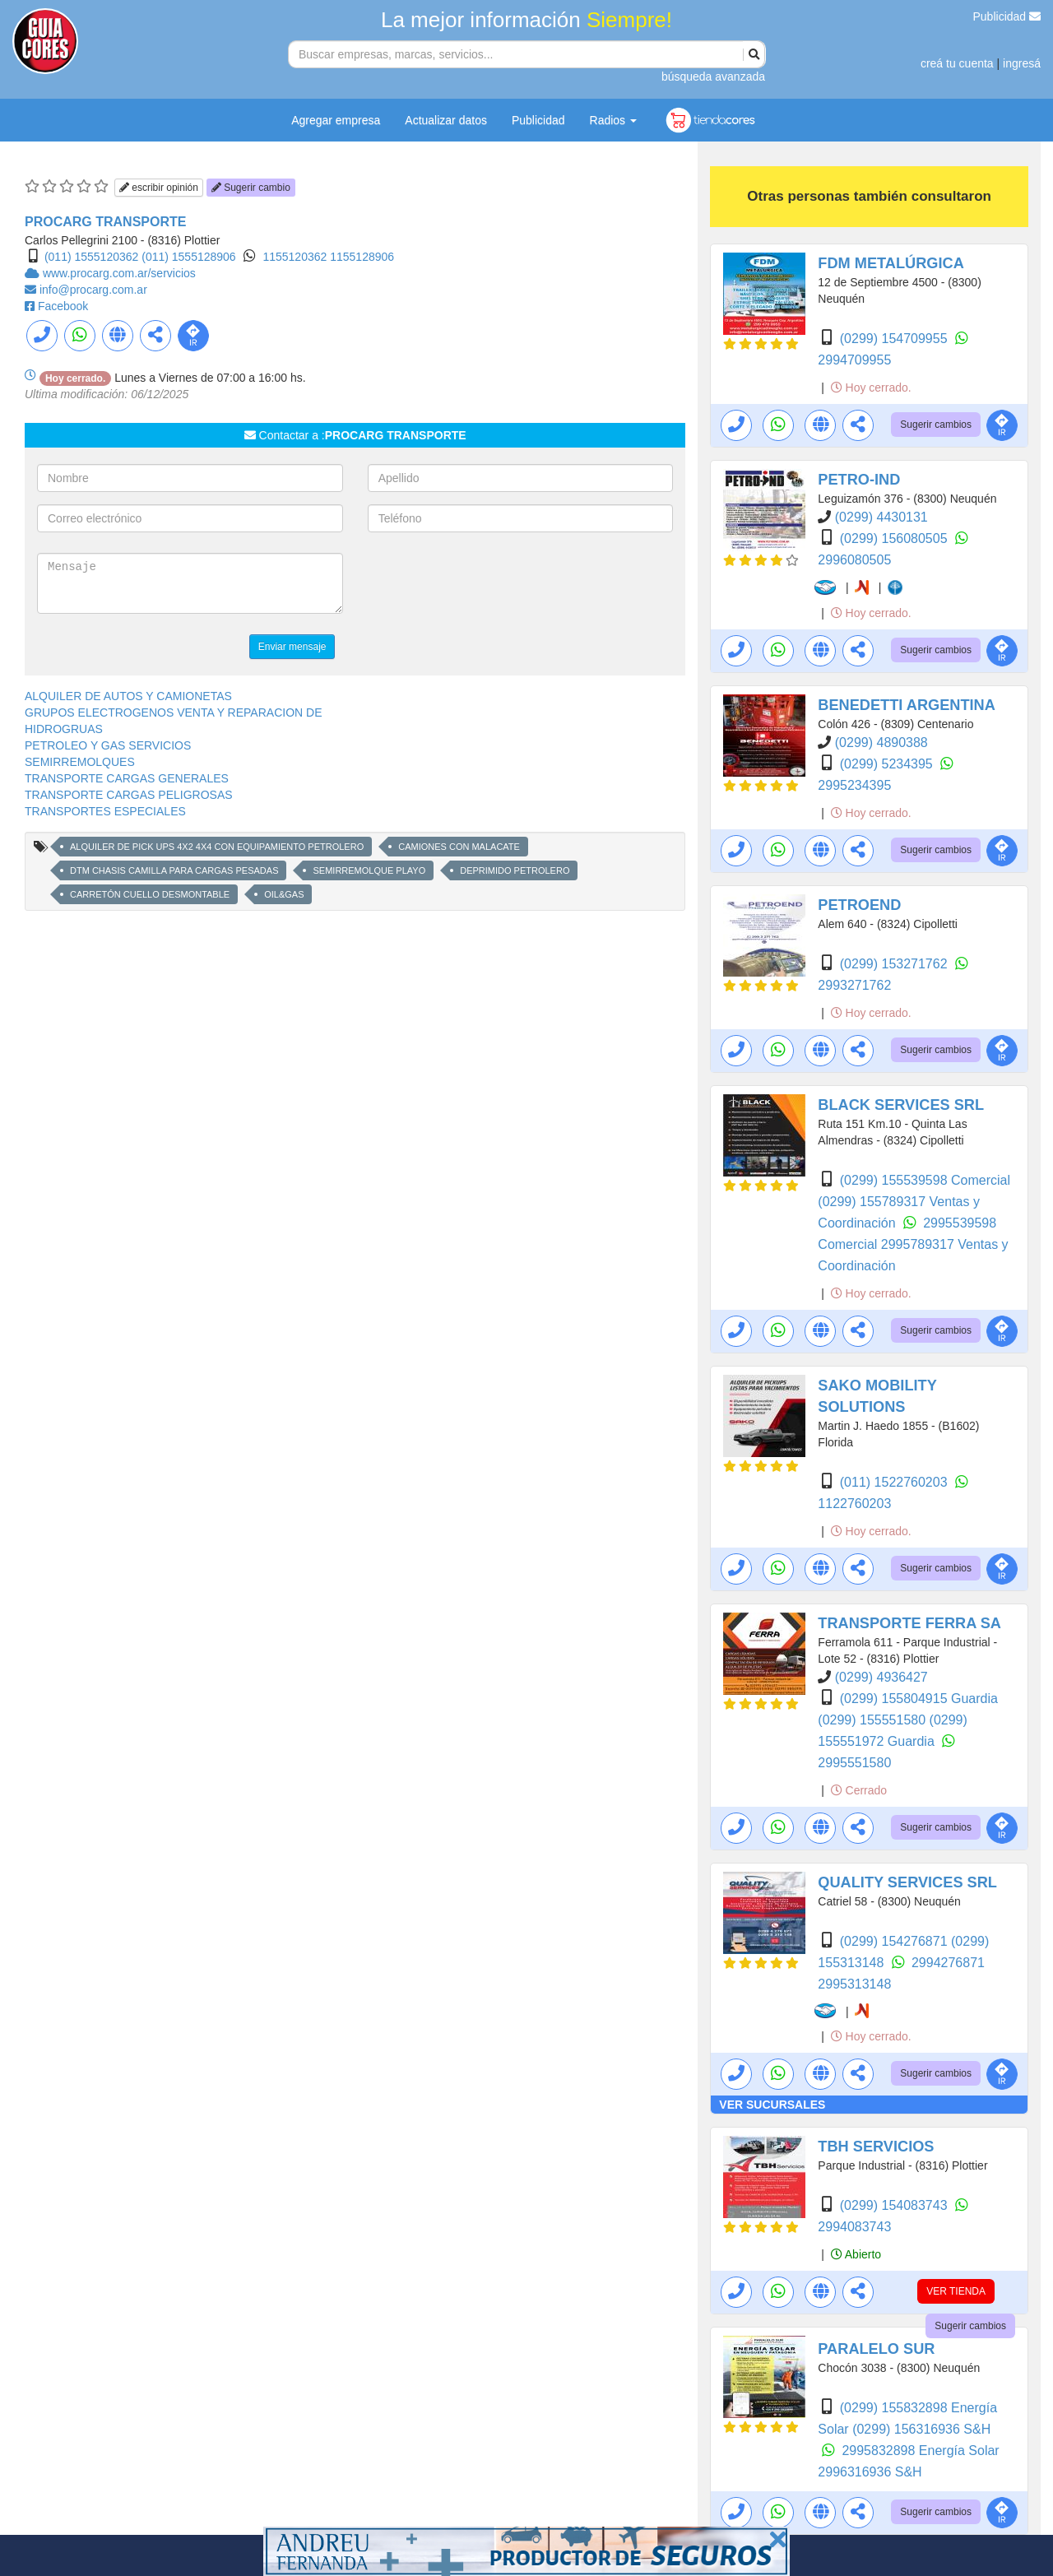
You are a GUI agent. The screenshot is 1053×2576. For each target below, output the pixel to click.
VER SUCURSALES (772, 2104)
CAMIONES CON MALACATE (459, 847)
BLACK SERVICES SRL (901, 1105)
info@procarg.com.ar (93, 289)
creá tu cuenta (957, 63)
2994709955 (854, 360)
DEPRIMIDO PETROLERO (514, 870)
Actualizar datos (446, 120)
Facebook (63, 306)
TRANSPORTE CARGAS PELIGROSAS (129, 794)
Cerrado (859, 1790)
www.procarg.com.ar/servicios (119, 273)
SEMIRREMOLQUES (80, 761)
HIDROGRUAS (64, 729)
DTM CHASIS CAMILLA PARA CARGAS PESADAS (174, 870)
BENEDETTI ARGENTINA (906, 705)
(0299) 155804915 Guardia (919, 1699)
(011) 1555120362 (91, 256)
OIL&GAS (284, 894)
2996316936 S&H (869, 2472)
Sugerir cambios (936, 424)
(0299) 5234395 (888, 764)
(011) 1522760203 (895, 1482)
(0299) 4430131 (881, 517)
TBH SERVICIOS (876, 2146)
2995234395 (854, 785)
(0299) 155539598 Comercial (925, 1180)
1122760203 (854, 1504)
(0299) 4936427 (881, 1677)
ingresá (1022, 63)
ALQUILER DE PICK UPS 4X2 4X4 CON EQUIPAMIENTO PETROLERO (217, 847)
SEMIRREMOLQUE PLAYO (369, 870)
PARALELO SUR (876, 2349)
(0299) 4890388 (881, 743)
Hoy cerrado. (871, 387)
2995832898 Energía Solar (920, 2451)
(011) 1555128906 (188, 256)
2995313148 (854, 1984)
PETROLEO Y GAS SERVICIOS (108, 745)
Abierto (856, 2254)
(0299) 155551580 (873, 1720)
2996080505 (854, 560)
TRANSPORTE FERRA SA (909, 1623)
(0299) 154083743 (895, 2205)
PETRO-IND (859, 479)
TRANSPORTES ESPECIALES (105, 811)
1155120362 (296, 256)
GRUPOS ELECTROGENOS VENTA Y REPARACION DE (173, 712)
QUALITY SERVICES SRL (907, 1882)
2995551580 (854, 1763)
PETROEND (859, 905)
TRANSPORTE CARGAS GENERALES (127, 778)
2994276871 (948, 1963)
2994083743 (854, 2227)
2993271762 (854, 985)
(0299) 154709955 (895, 339)
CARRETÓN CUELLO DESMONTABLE (150, 894)
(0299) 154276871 (895, 1941)
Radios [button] (613, 120)
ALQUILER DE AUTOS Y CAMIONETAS (128, 696)
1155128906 (362, 256)
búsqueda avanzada (713, 76)
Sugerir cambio (250, 187)
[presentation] (493, 585)
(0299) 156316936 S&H (921, 2429)
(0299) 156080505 (895, 538)
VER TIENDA (956, 2291)
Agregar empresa (335, 120)
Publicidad (1007, 16)
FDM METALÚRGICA (890, 263)
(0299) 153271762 (895, 964)
